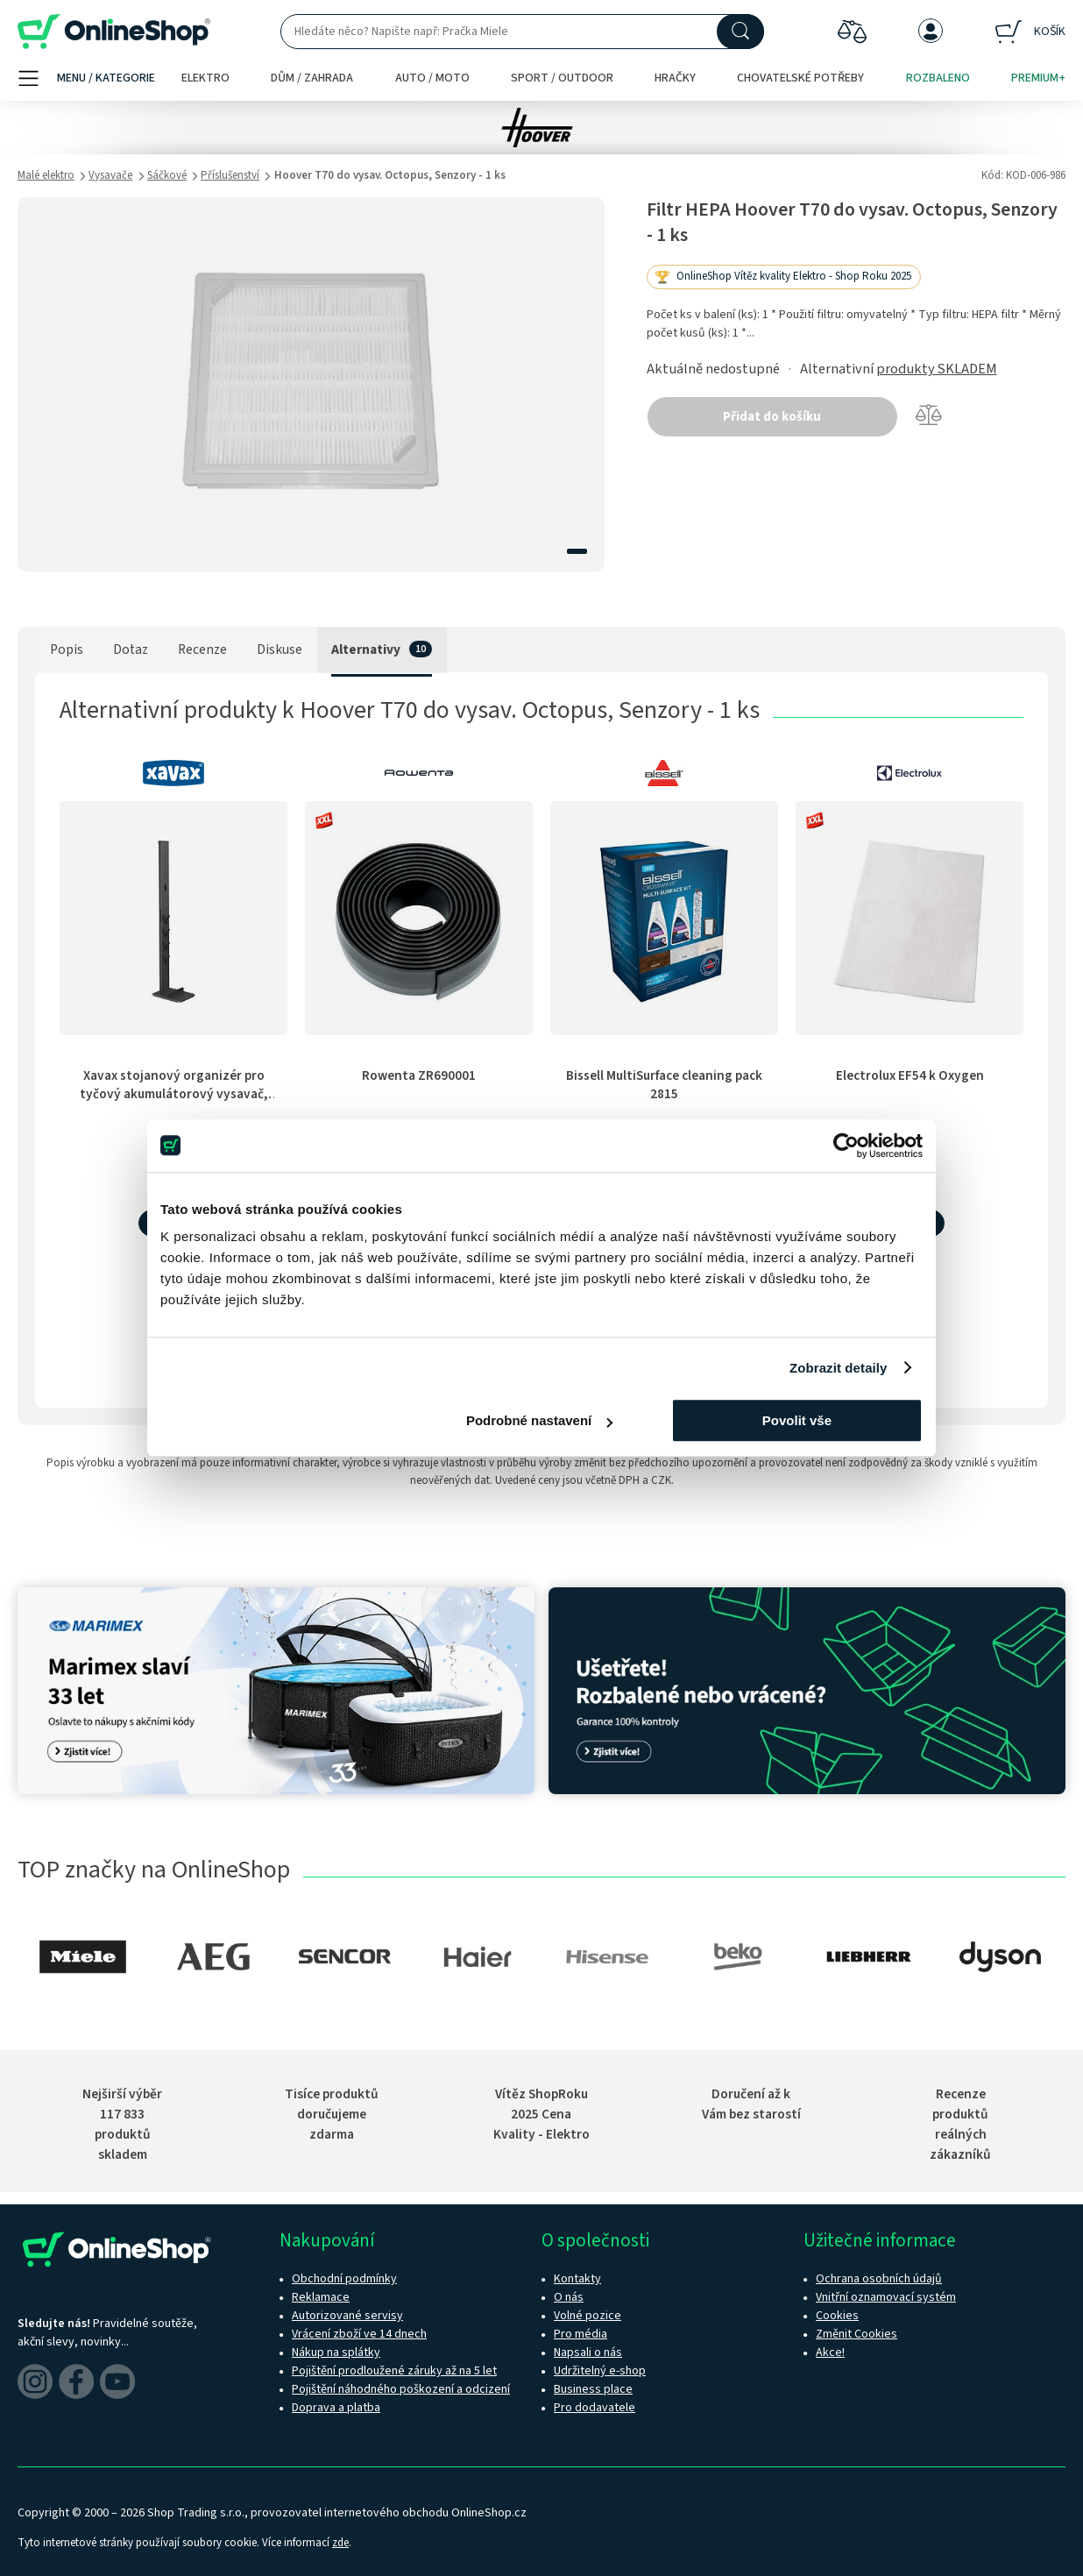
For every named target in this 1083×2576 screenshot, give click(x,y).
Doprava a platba (336, 2407)
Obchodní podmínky (344, 2279)
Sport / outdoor (562, 78)
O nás (569, 2297)
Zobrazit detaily (838, 1367)
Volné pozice (587, 2315)
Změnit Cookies (856, 2334)
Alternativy (365, 649)
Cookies (837, 2315)
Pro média (580, 2334)
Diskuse (279, 649)
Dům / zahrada (312, 78)
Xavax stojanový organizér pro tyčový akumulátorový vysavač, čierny (174, 1094)
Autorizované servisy (347, 2315)
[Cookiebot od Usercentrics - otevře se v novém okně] (846, 1145)
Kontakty (577, 2279)
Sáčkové (167, 175)
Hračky (675, 78)
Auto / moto (432, 78)
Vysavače (110, 175)
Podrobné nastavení (539, 1420)
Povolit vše (797, 1420)
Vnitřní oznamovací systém (886, 2297)
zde (340, 2543)
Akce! (830, 2352)
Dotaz (130, 649)
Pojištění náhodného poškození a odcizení (401, 2389)
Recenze (202, 649)
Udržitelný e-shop (600, 2371)
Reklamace (321, 2297)
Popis (66, 649)
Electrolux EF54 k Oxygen (910, 1075)
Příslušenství (230, 175)
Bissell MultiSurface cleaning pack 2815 (664, 1084)
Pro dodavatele (594, 2407)
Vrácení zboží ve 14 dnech (359, 2334)
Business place (593, 2389)
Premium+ (1038, 78)
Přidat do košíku (772, 417)
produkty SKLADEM (936, 369)
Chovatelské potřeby (800, 78)
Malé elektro (46, 175)
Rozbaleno (938, 78)
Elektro (205, 78)
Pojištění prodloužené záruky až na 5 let (394, 2371)
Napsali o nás (588, 2352)
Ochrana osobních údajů (879, 2279)
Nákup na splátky (336, 2352)
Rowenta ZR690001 (419, 1075)
